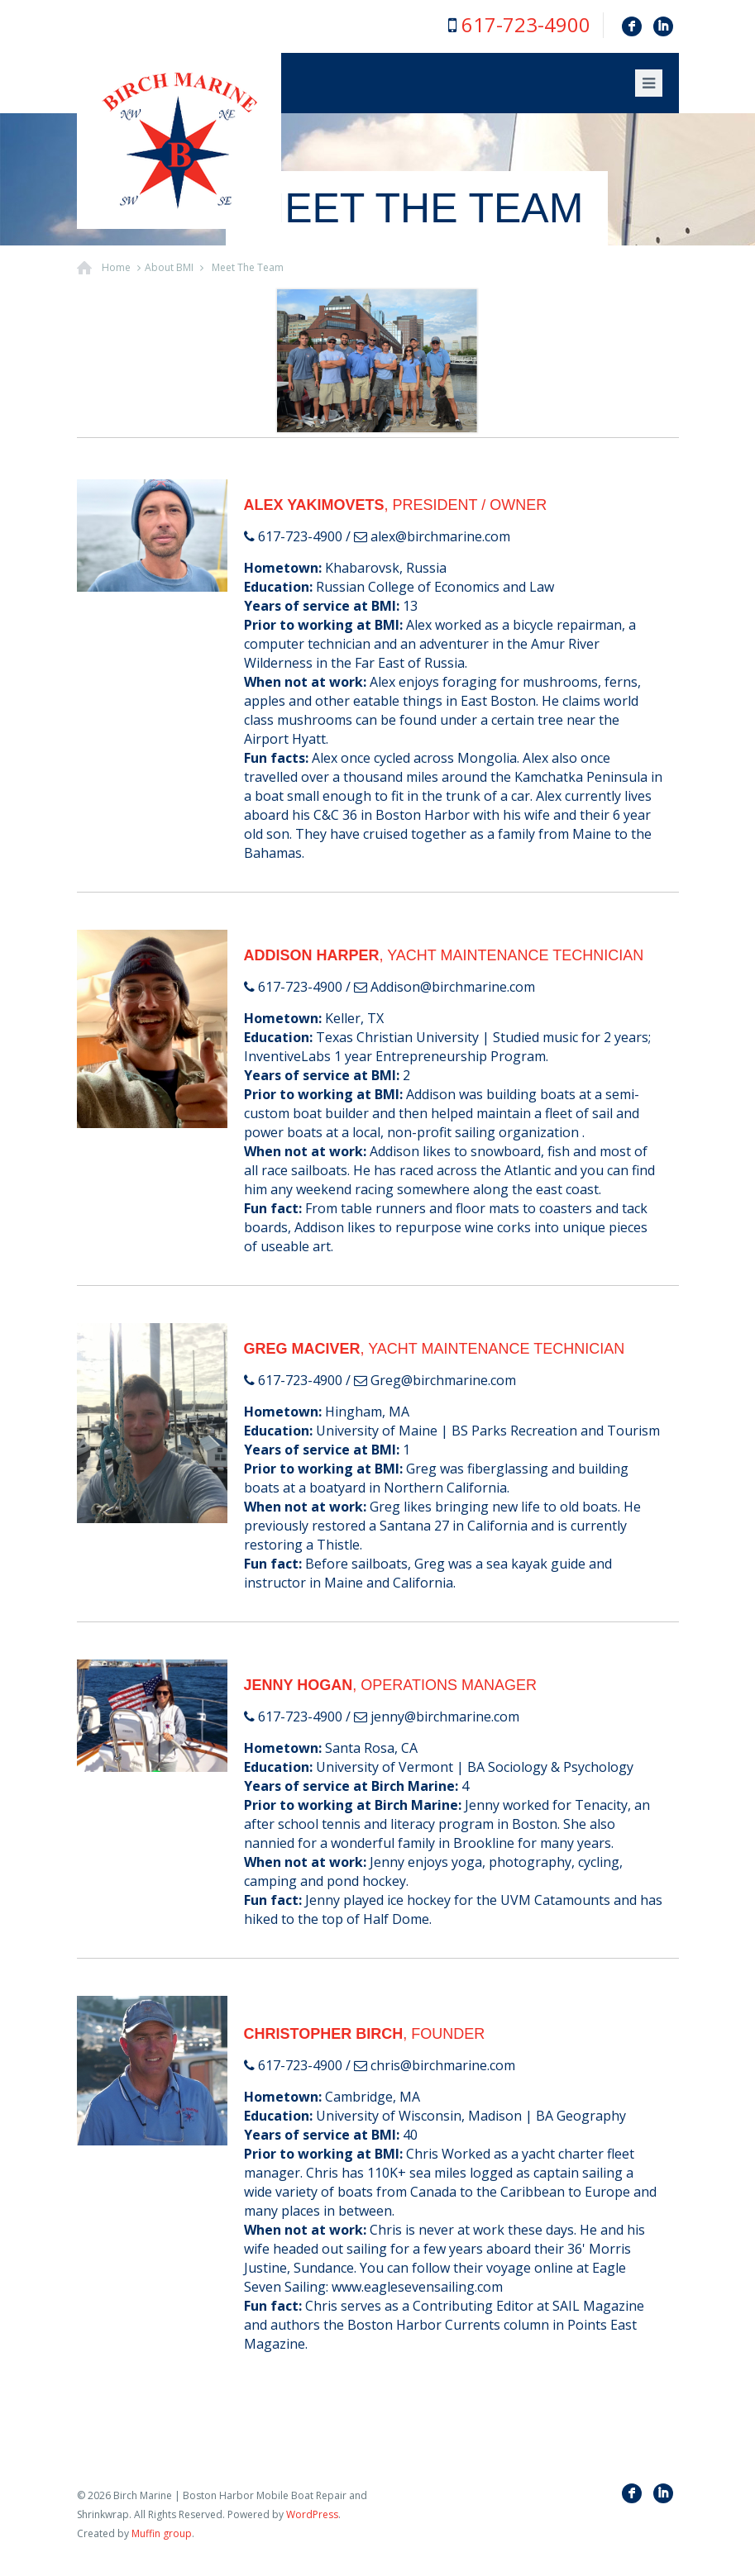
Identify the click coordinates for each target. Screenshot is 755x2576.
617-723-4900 (525, 24)
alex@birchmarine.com (440, 536)
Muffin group (161, 2533)
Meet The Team (248, 267)
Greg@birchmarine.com (443, 1380)
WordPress (312, 2514)
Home (116, 267)
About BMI (169, 267)
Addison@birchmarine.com (452, 987)
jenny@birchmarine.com (444, 1716)
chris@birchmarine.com (442, 2065)
